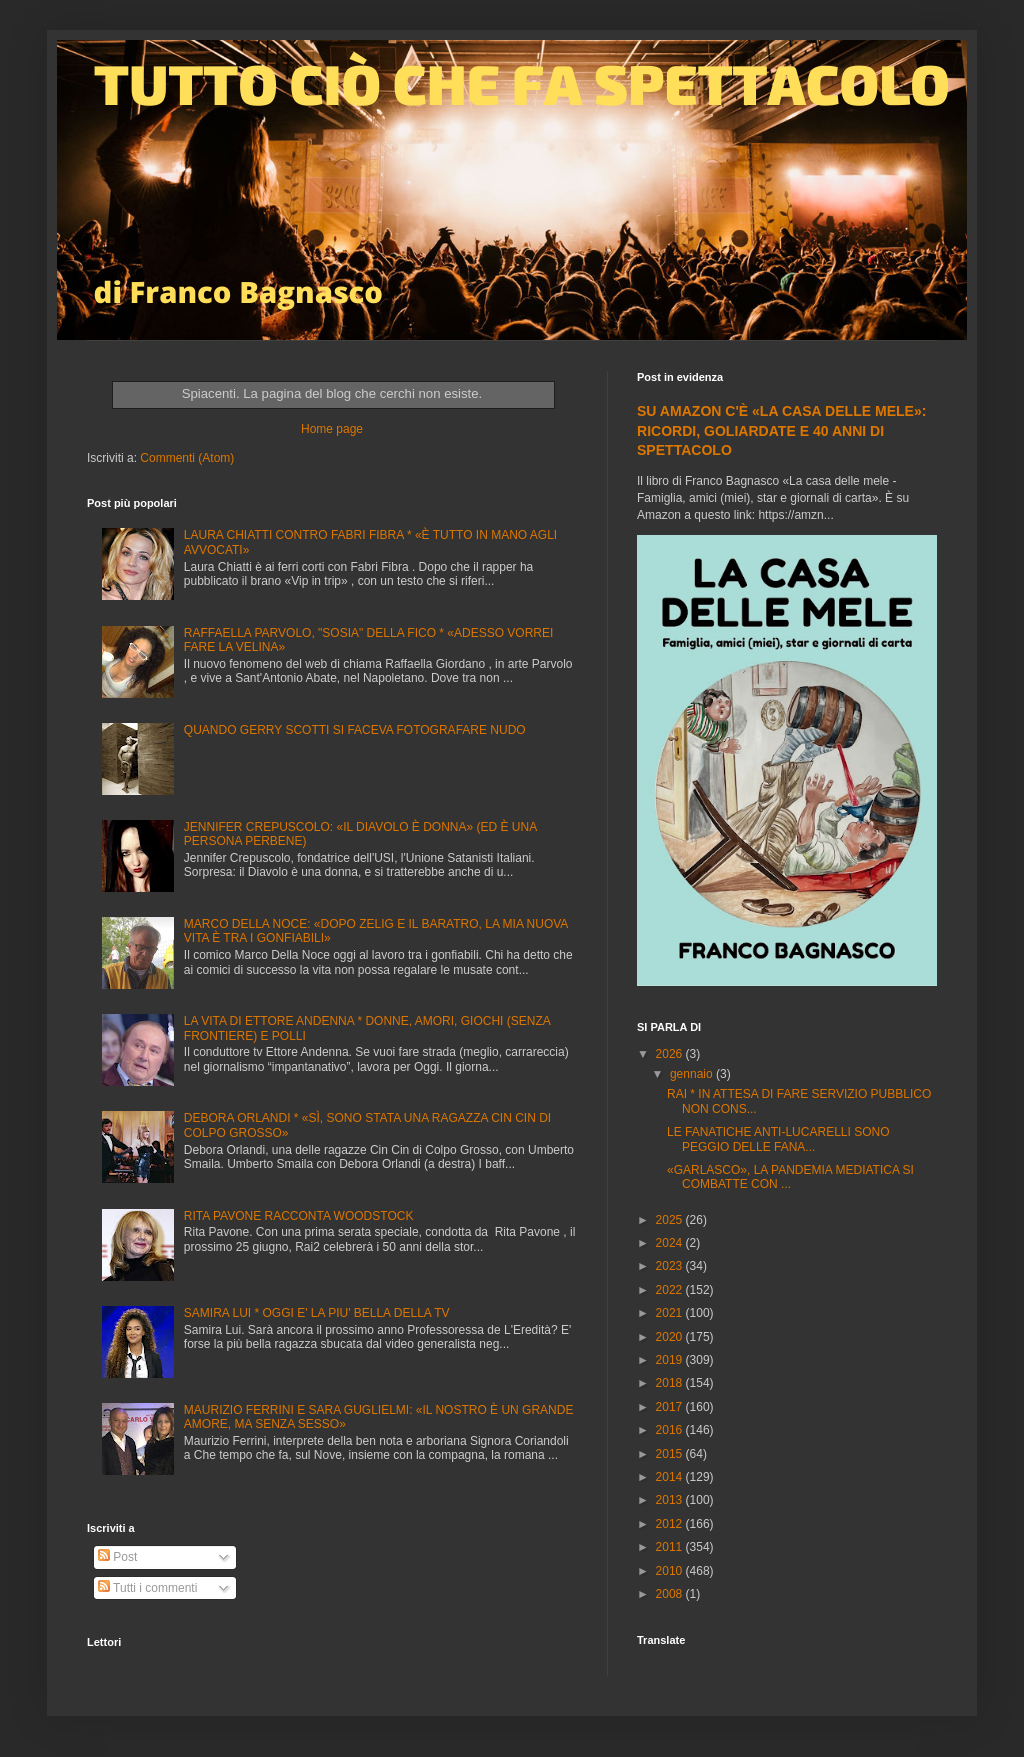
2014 (671, 1477)
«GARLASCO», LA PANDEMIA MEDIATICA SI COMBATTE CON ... (790, 1177)
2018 (671, 1383)
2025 (671, 1220)
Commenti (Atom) (187, 458)
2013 (671, 1500)
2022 (671, 1290)
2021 (671, 1313)
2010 (671, 1571)
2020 (671, 1337)
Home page (332, 429)
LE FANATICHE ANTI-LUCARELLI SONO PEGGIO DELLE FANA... (778, 1139)
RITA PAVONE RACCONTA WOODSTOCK (299, 1216)
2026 (671, 1054)
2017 (671, 1407)
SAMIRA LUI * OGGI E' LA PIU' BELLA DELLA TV (317, 1313)
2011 (671, 1547)
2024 (671, 1243)
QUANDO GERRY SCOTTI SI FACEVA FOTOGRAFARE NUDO (355, 730)
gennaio (693, 1074)
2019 (671, 1360)
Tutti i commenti (147, 1588)
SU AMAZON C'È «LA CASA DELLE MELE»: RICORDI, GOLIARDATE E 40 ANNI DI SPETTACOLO (781, 430)
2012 (671, 1524)
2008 (671, 1594)
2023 (671, 1266)
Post (117, 1557)
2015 (671, 1454)
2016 (671, 1430)
